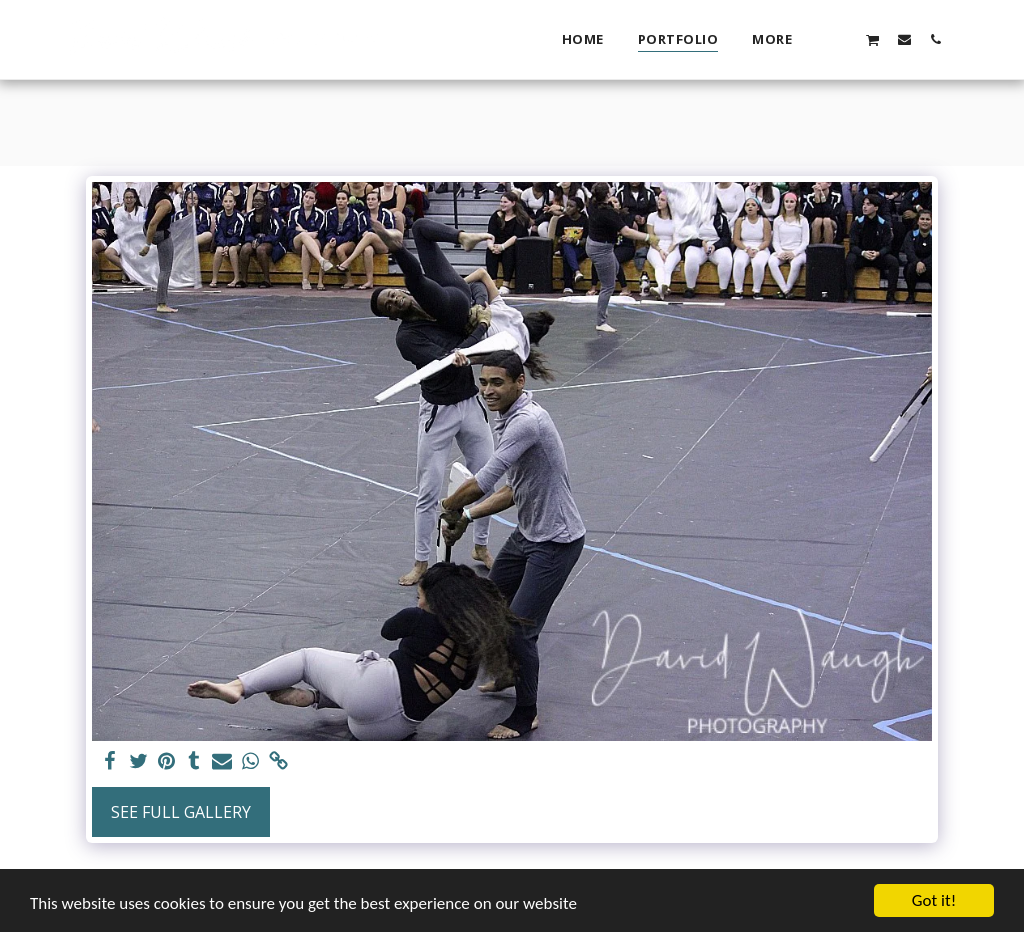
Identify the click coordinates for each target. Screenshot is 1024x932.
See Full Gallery (181, 812)
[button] (841, 39)
